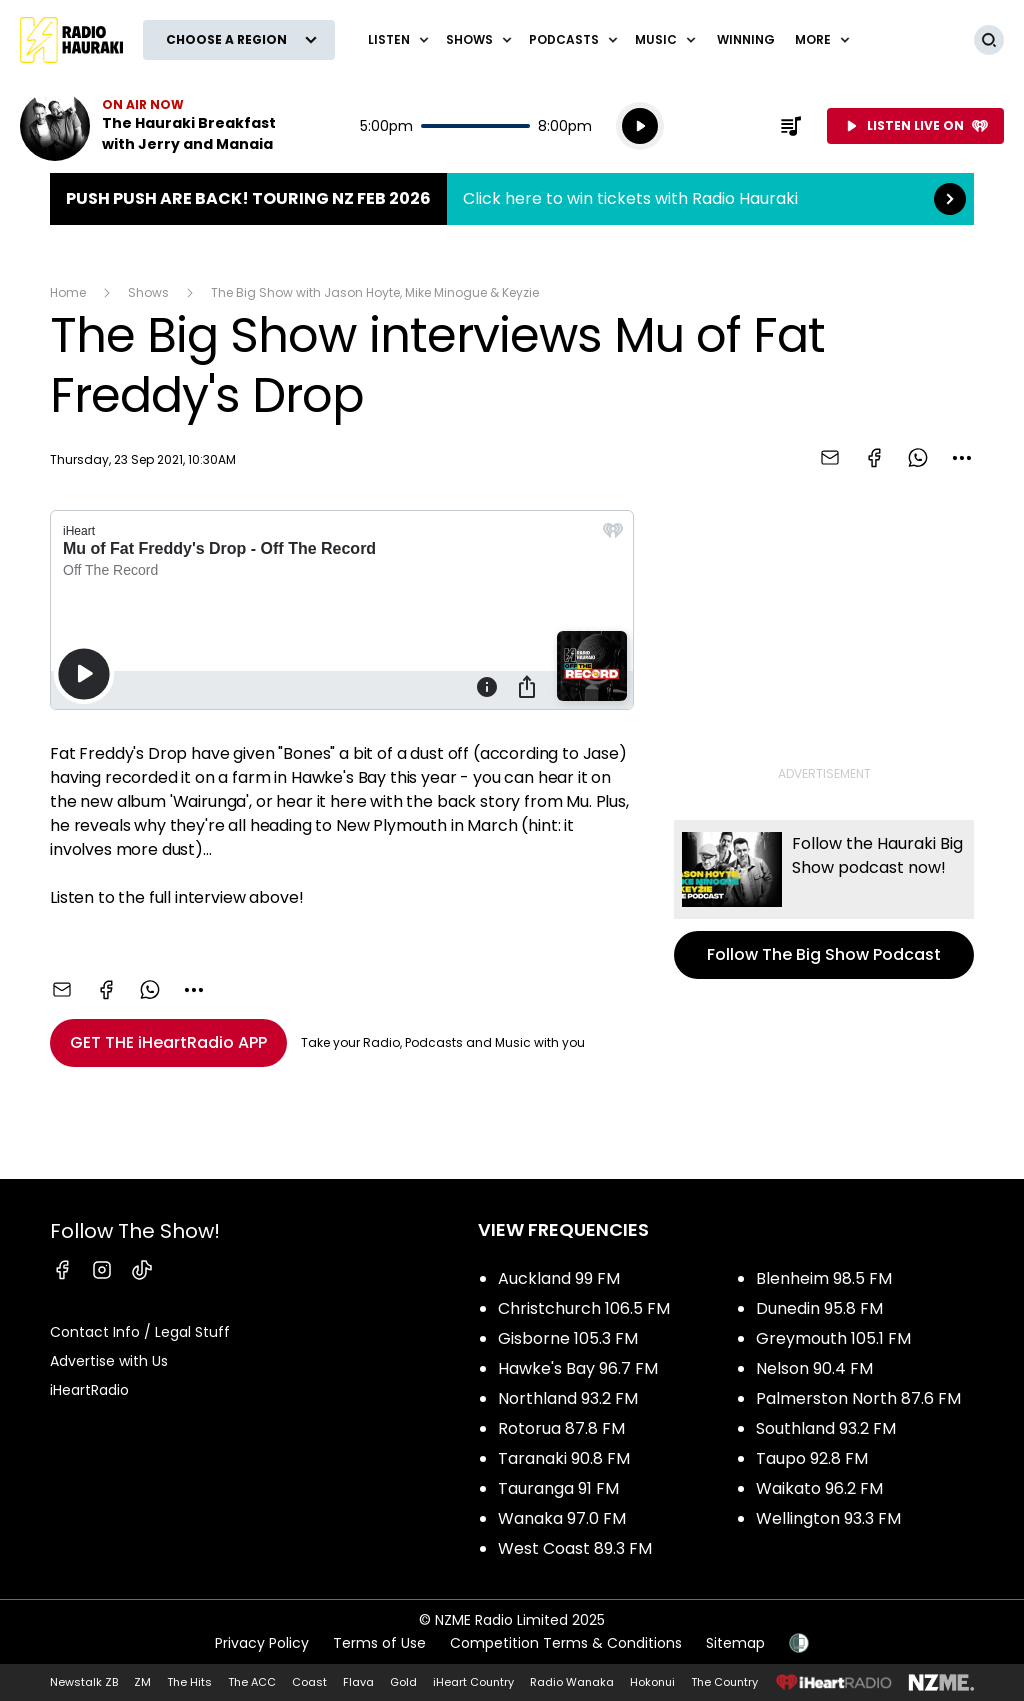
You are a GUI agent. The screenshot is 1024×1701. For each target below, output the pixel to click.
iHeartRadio (89, 1390)
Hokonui (652, 1682)
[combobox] (962, 458)
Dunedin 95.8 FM (819, 1308)
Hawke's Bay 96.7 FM (578, 1368)
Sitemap (735, 1643)
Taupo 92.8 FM (812, 1458)
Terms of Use (379, 1643)
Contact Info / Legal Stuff (140, 1332)
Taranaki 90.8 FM (564, 1458)
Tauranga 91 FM (558, 1488)
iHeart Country (473, 1682)
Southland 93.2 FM (826, 1428)
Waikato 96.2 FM (819, 1488)
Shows (148, 292)
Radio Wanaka (572, 1682)
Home (68, 292)
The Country (724, 1682)
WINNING (746, 39)
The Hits (189, 1682)
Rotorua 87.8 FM (561, 1428)
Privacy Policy (262, 1643)
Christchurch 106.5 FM (584, 1308)
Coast (309, 1682)
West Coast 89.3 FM (575, 1548)
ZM (142, 1682)
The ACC (252, 1682)
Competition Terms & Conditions (566, 1643)
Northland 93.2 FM (568, 1398)
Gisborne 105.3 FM (568, 1338)
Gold (403, 1682)
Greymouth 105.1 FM (833, 1338)
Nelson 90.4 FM (814, 1368)
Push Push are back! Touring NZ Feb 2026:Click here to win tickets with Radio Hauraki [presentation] (512, 199)
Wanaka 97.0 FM (562, 1518)
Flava (358, 1682)
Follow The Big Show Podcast (824, 899)
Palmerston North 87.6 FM (858, 1398)
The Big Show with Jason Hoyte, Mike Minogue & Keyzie (375, 292)
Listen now (148, 126)
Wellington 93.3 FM (828, 1518)
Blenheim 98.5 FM (824, 1278)
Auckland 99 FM (559, 1278)
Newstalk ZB (84, 1682)
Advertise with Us (109, 1361)
